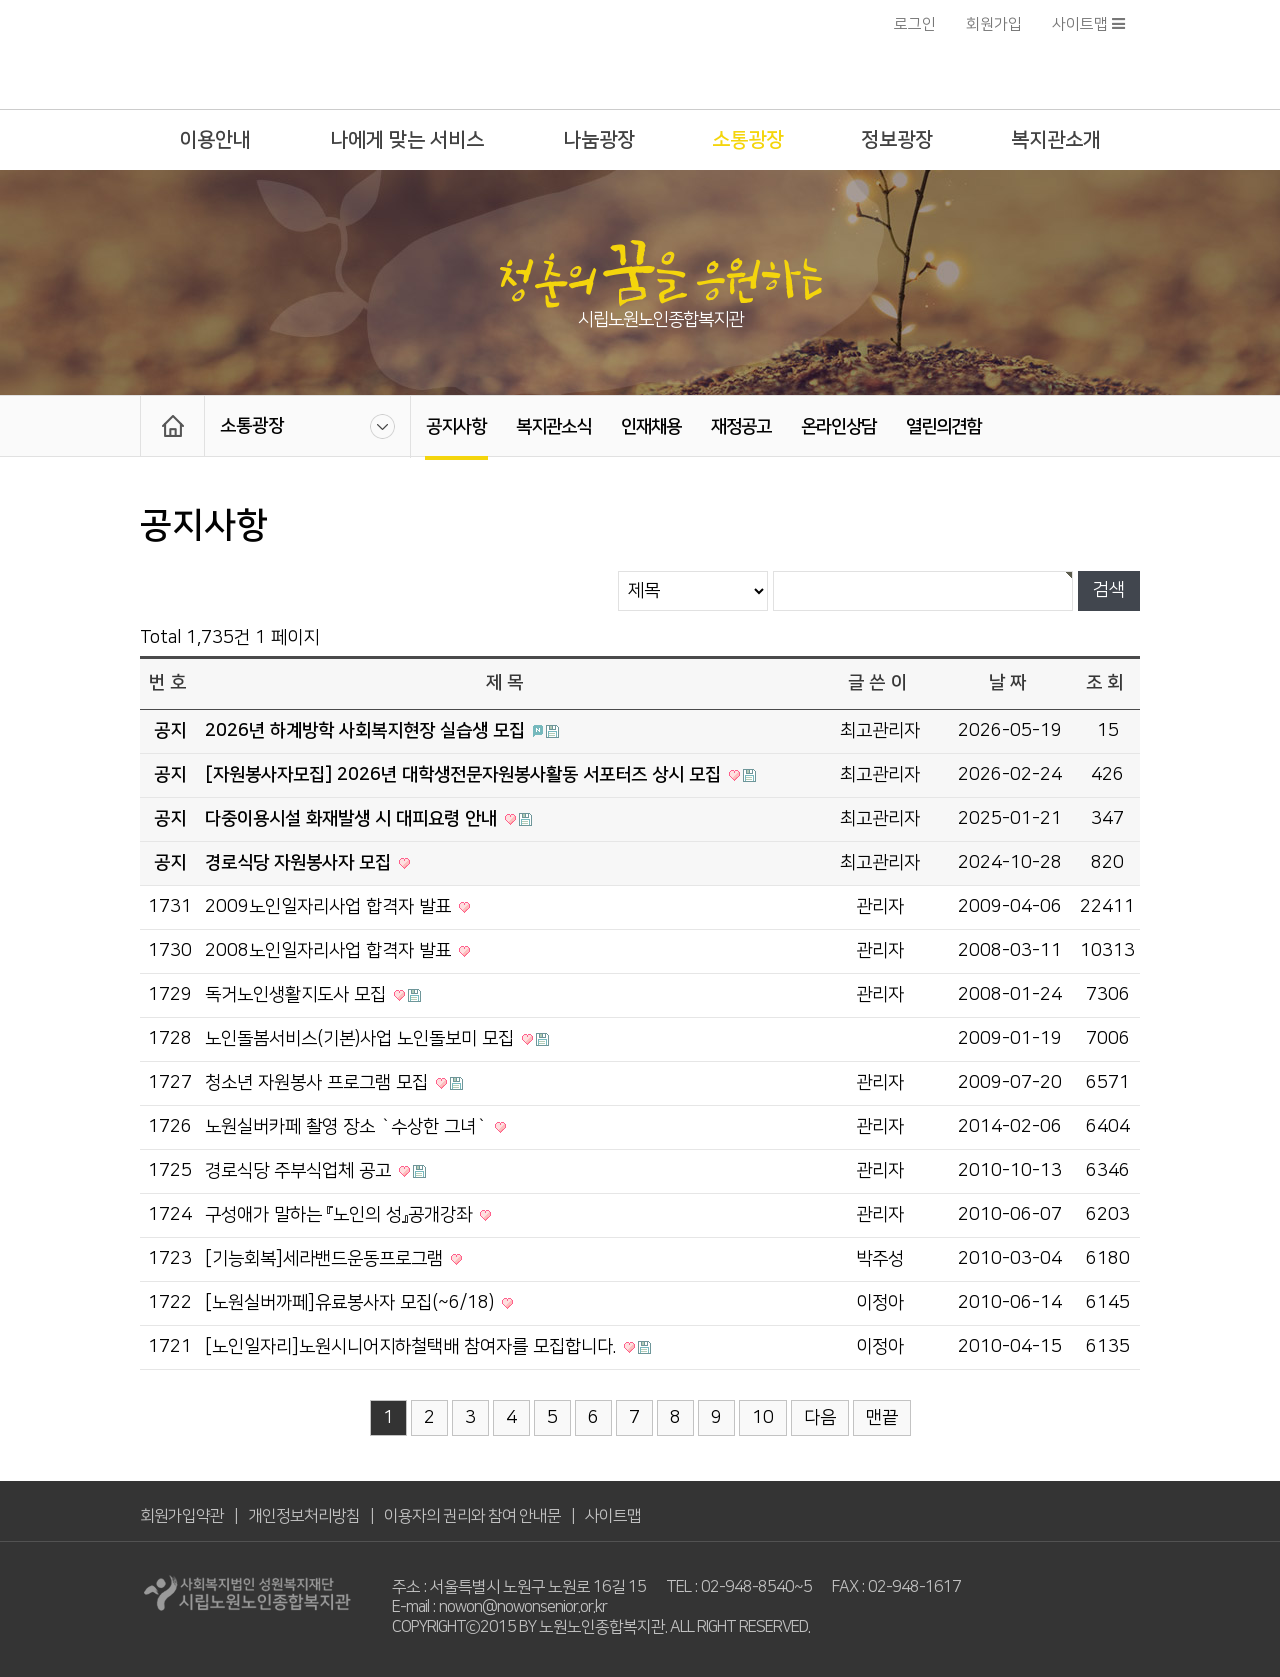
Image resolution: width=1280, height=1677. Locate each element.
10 (763, 1418)
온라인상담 (838, 427)
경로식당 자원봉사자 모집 (300, 863)
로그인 (915, 24)
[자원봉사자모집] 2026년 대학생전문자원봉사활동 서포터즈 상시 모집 (465, 775)
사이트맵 (1088, 24)
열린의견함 (943, 427)
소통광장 (748, 140)
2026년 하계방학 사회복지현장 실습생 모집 (367, 731)
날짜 (1010, 683)
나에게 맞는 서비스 (407, 140)
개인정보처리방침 (304, 1516)
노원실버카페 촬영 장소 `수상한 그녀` (348, 1127)
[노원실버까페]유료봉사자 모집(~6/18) (352, 1303)
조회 (1107, 683)
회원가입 (994, 24)
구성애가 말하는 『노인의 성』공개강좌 (341, 1215)
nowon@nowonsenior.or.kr (523, 1607)
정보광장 (897, 140)
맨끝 (882, 1418)
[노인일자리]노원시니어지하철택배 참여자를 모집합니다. (413, 1347)
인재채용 (651, 427)
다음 (820, 1418)
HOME (172, 426)
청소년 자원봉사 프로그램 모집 (319, 1083)
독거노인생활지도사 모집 (298, 995)
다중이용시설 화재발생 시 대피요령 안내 (353, 819)
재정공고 (741, 427)
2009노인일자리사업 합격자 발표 (330, 907)
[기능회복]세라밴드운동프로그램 (326, 1259)
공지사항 (456, 427)
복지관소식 (553, 427)
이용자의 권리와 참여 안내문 (472, 1516)
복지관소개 (1056, 140)
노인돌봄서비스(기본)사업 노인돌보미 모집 (362, 1039)
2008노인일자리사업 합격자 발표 (330, 951)
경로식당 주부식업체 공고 (300, 1171)
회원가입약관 (182, 1516)
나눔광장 (599, 140)
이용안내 (215, 140)
